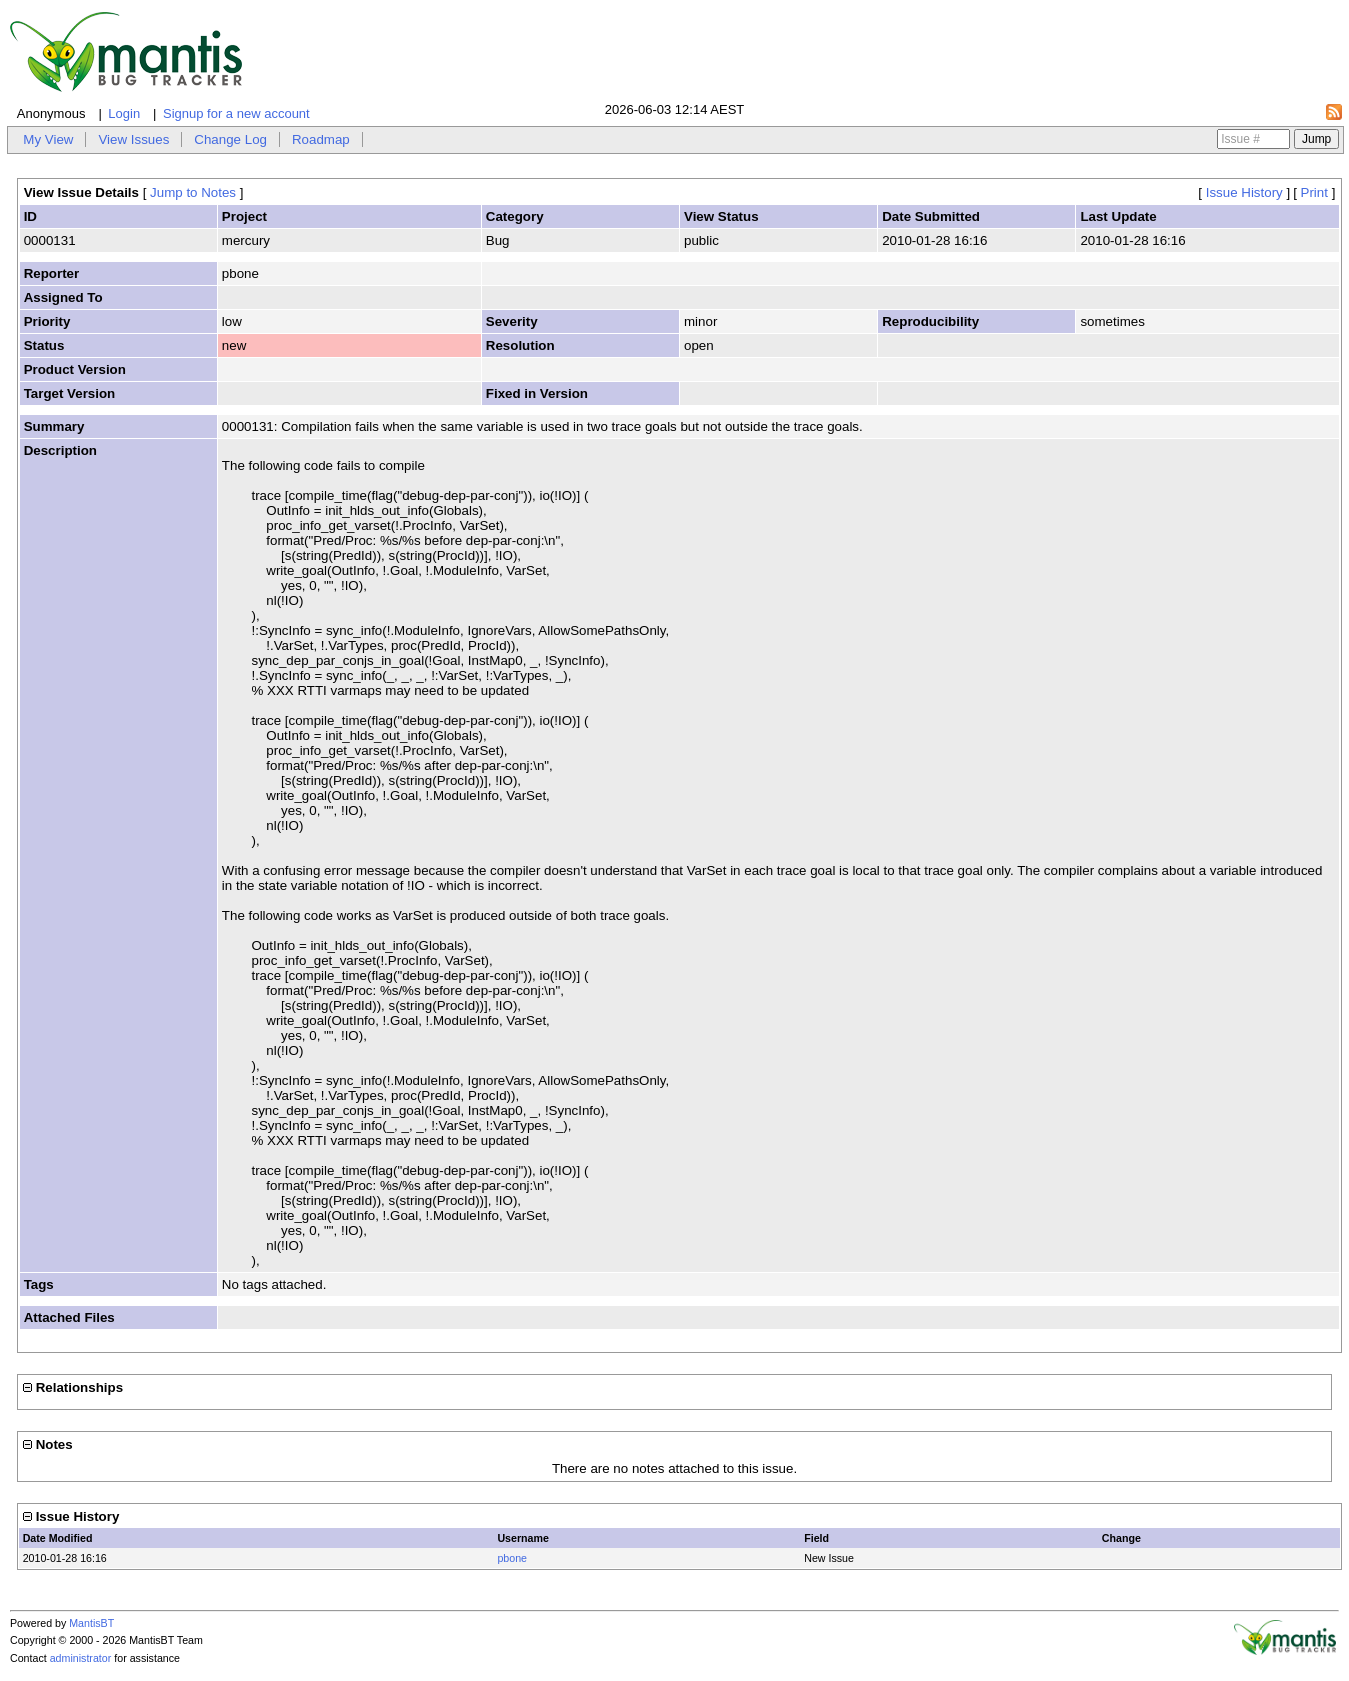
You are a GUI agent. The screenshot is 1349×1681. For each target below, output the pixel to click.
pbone (512, 1558)
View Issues (133, 139)
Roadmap (321, 139)
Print (1314, 192)
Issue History (1244, 192)
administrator (81, 1658)
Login (124, 113)
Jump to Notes (193, 192)
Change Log (230, 139)
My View (48, 139)
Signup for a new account (236, 113)
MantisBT (91, 1623)
